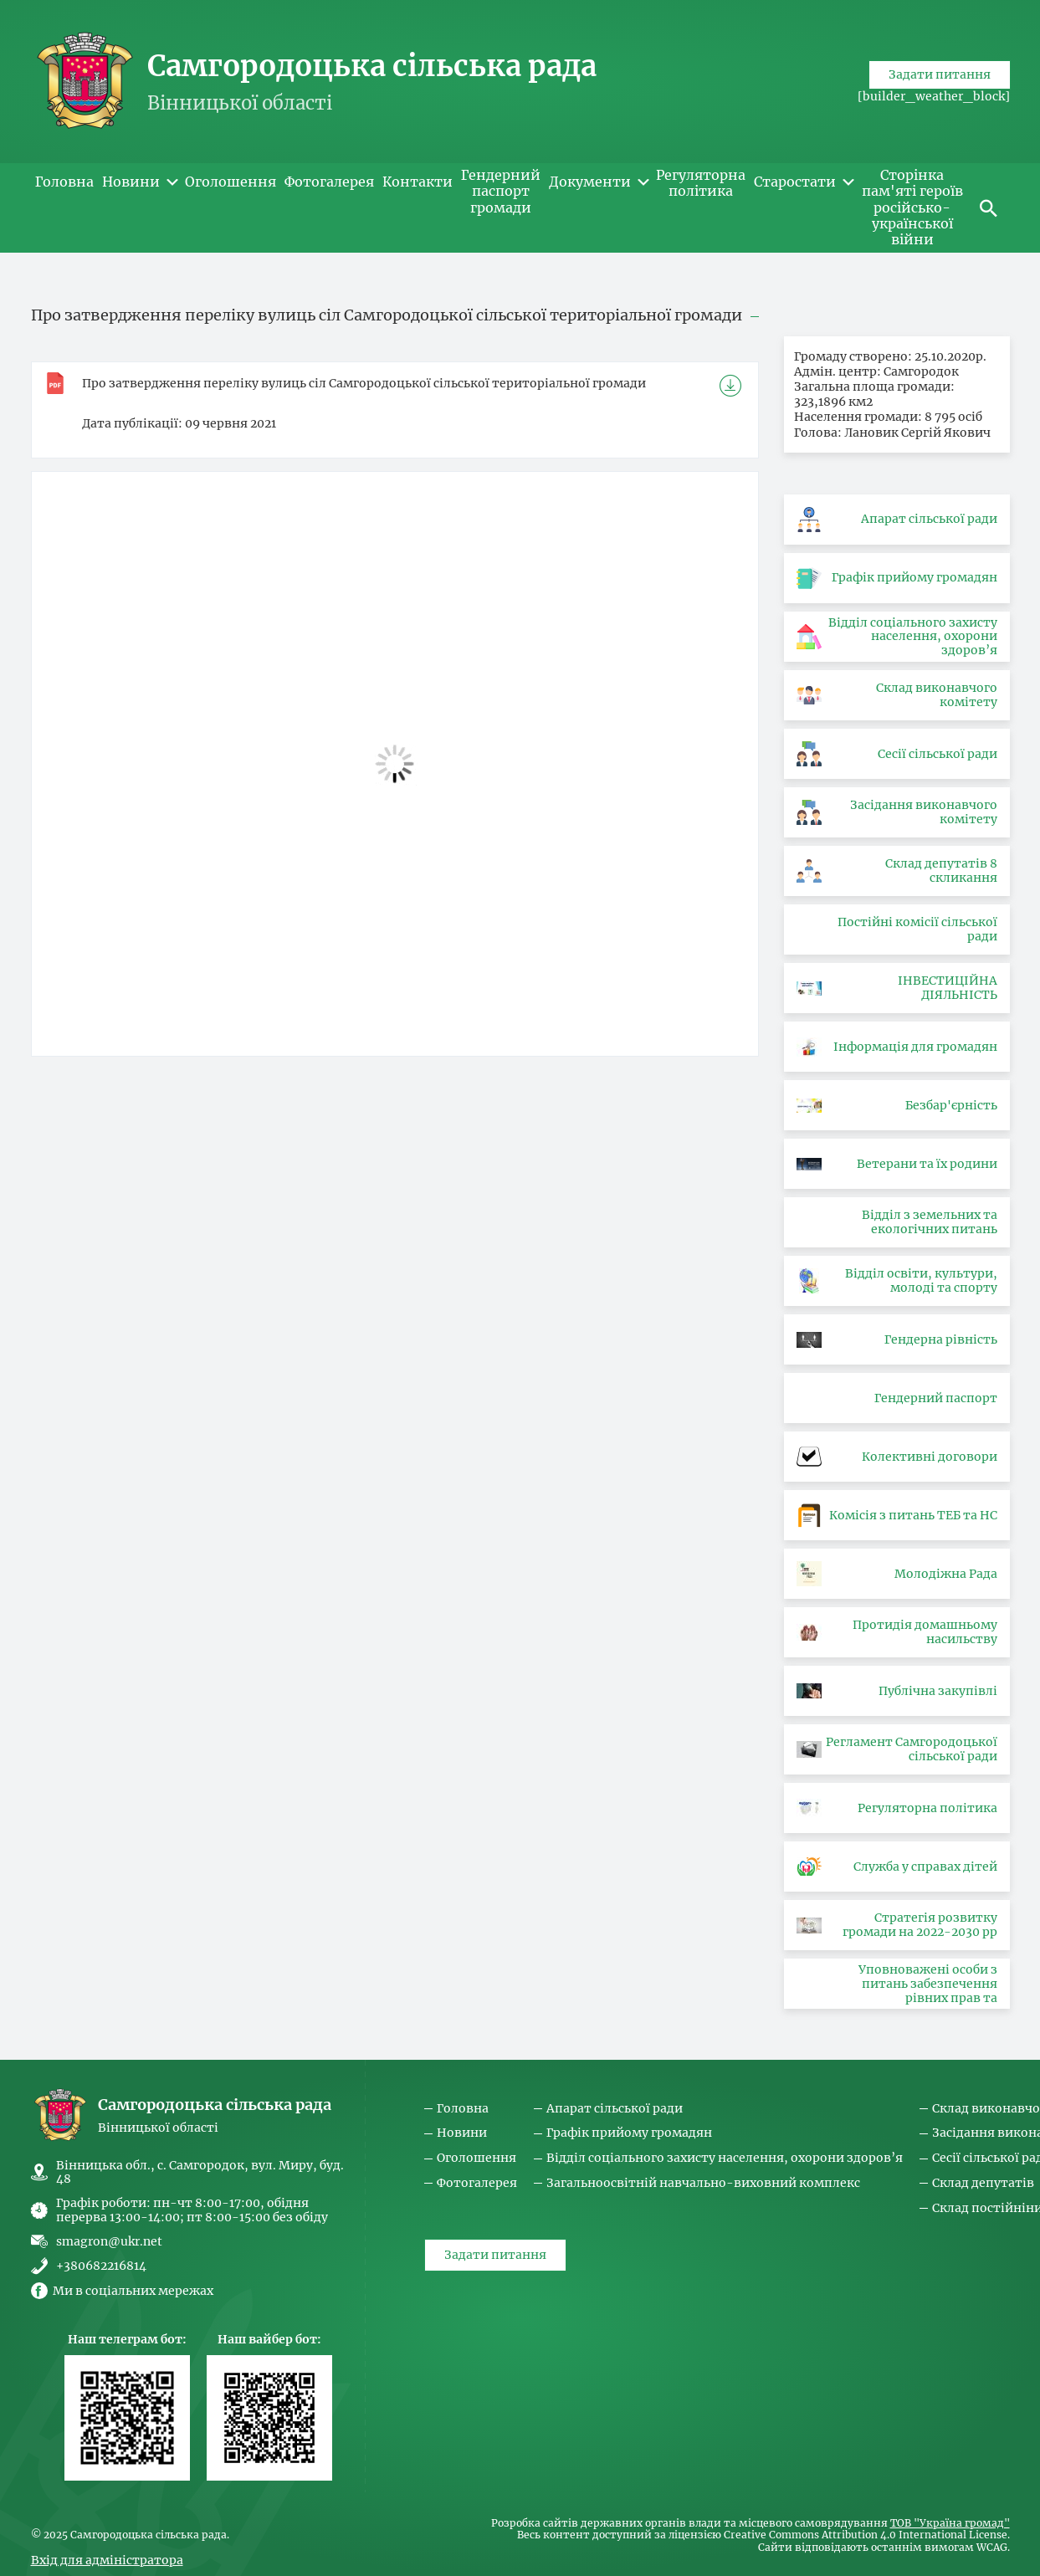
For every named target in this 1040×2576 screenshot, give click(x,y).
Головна (463, 2109)
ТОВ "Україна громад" (950, 2523)
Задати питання (940, 103)
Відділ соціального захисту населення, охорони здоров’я (724, 2158)
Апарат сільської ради (614, 2109)
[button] (989, 207)
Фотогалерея (477, 2183)
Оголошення (476, 2158)
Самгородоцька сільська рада (372, 66)
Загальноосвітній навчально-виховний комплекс (703, 2183)
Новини (462, 2133)
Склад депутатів (983, 2183)
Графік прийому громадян (629, 2133)
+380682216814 (101, 2266)
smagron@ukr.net (109, 2241)
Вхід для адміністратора (107, 2560)
